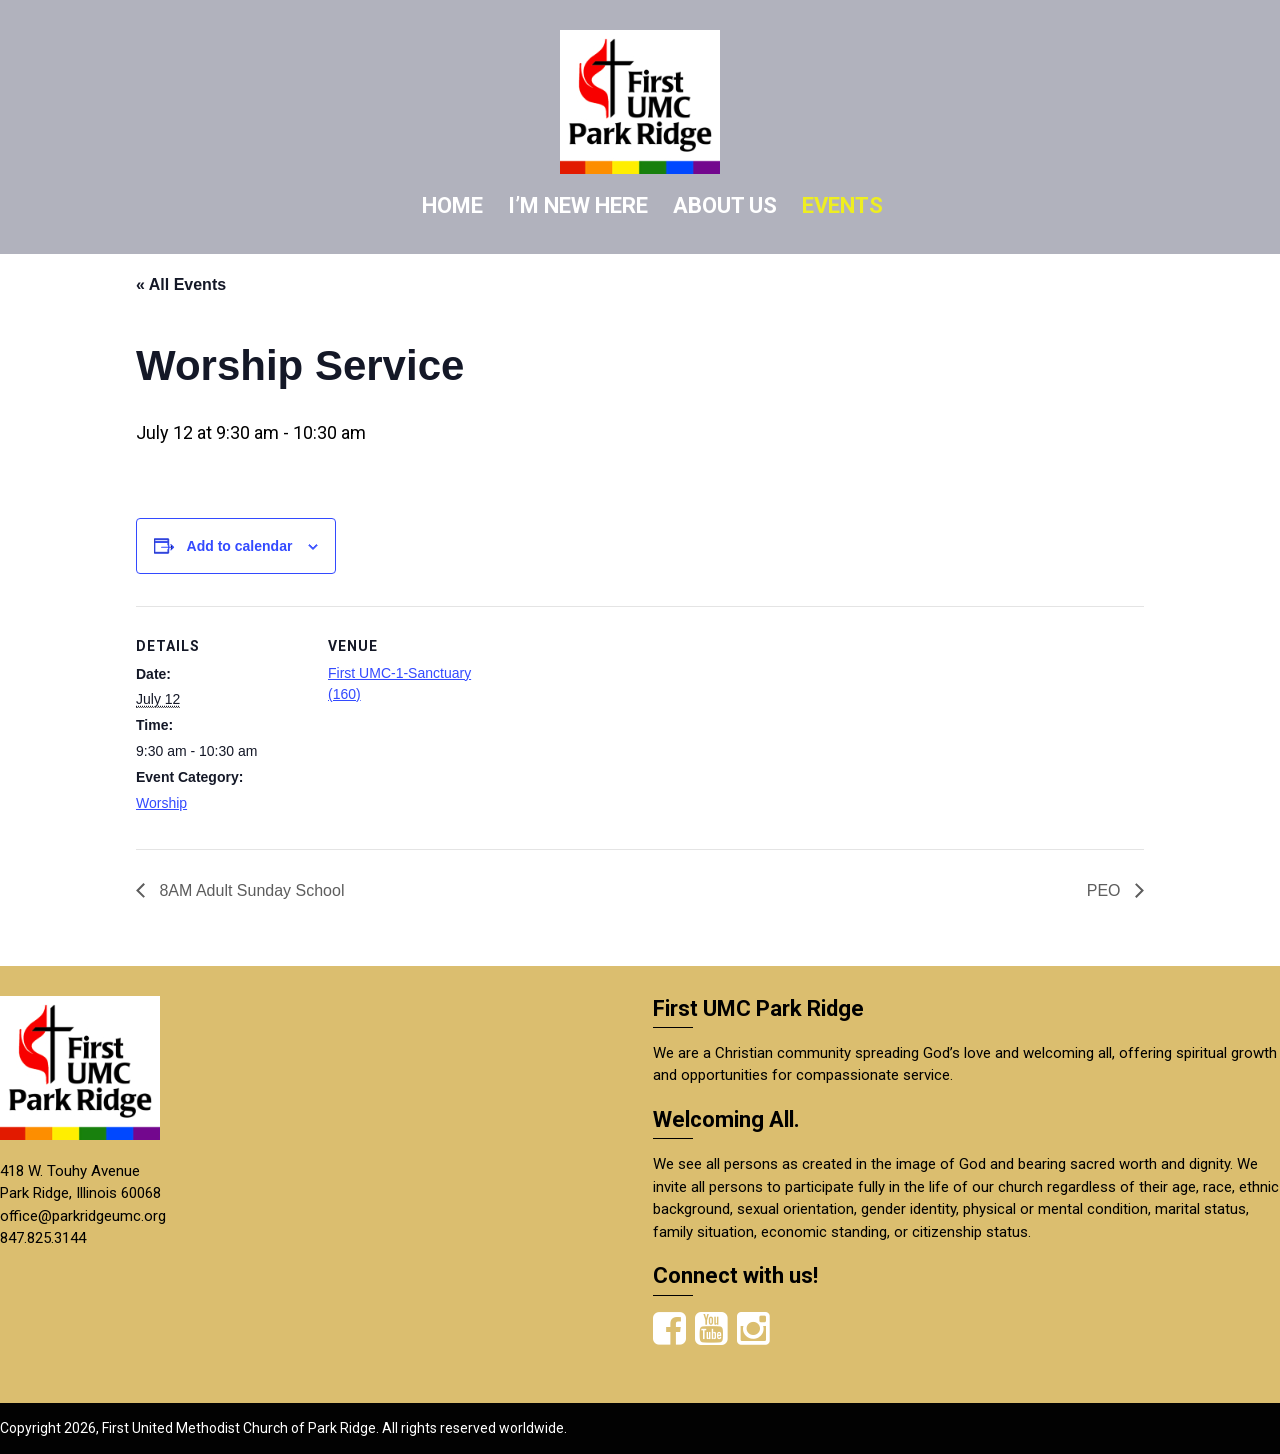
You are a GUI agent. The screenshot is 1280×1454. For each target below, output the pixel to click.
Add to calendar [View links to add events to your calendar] (240, 546)
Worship (161, 803)
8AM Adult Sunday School (249, 890)
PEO (1106, 890)
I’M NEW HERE (578, 205)
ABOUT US (725, 205)
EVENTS (842, 205)
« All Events (181, 284)
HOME (452, 205)
